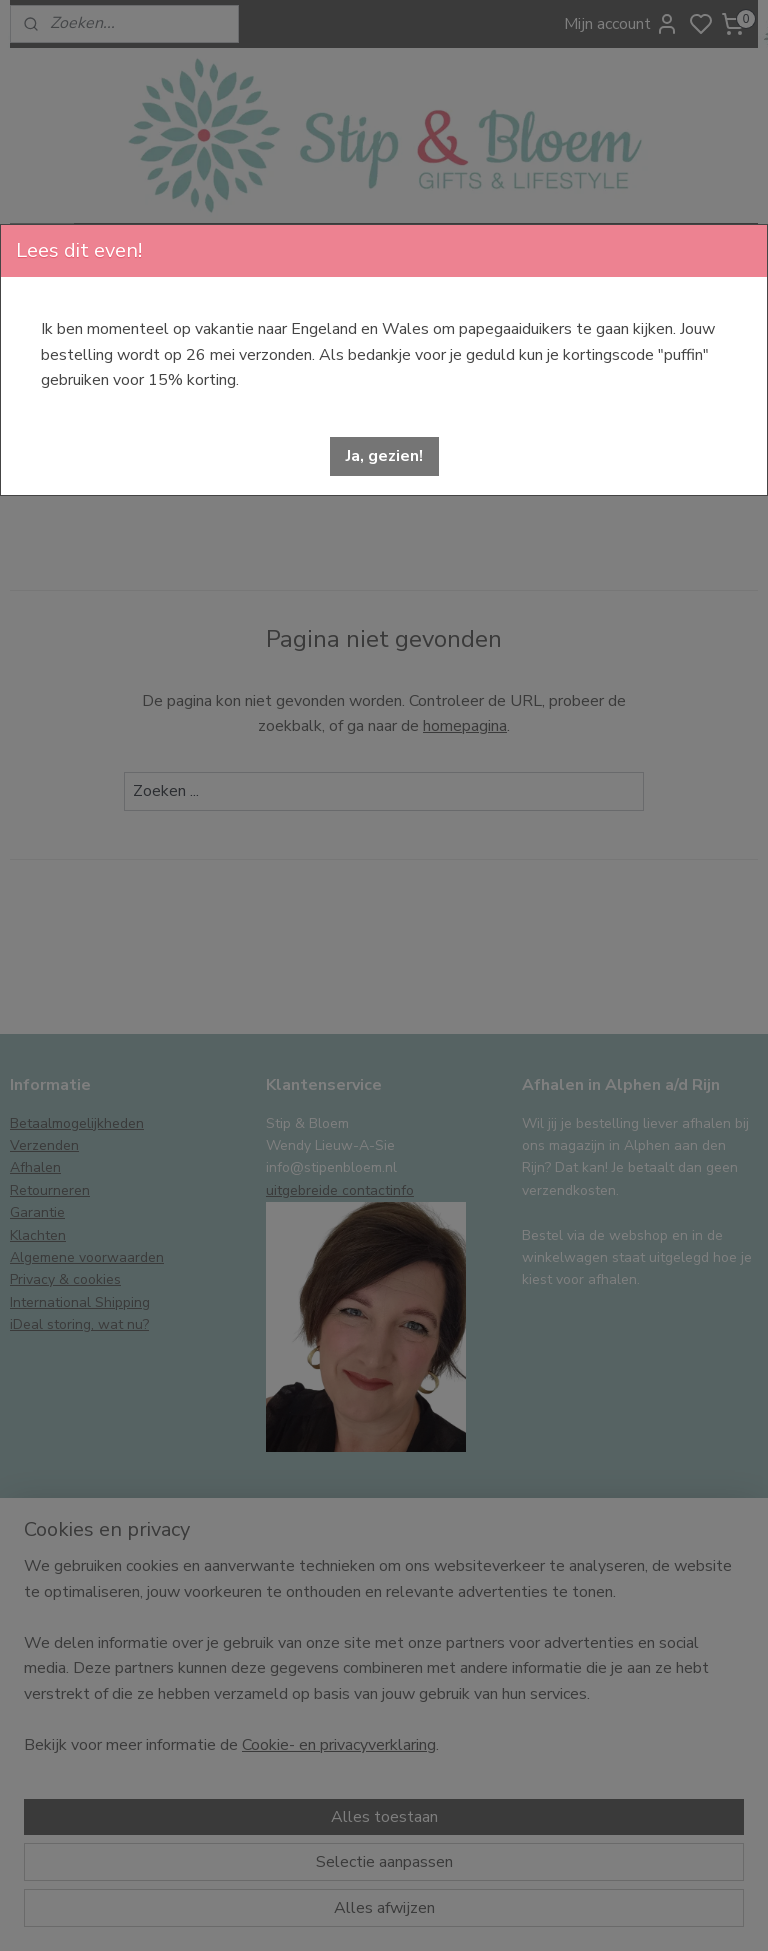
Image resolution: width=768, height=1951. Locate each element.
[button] (384, 456)
